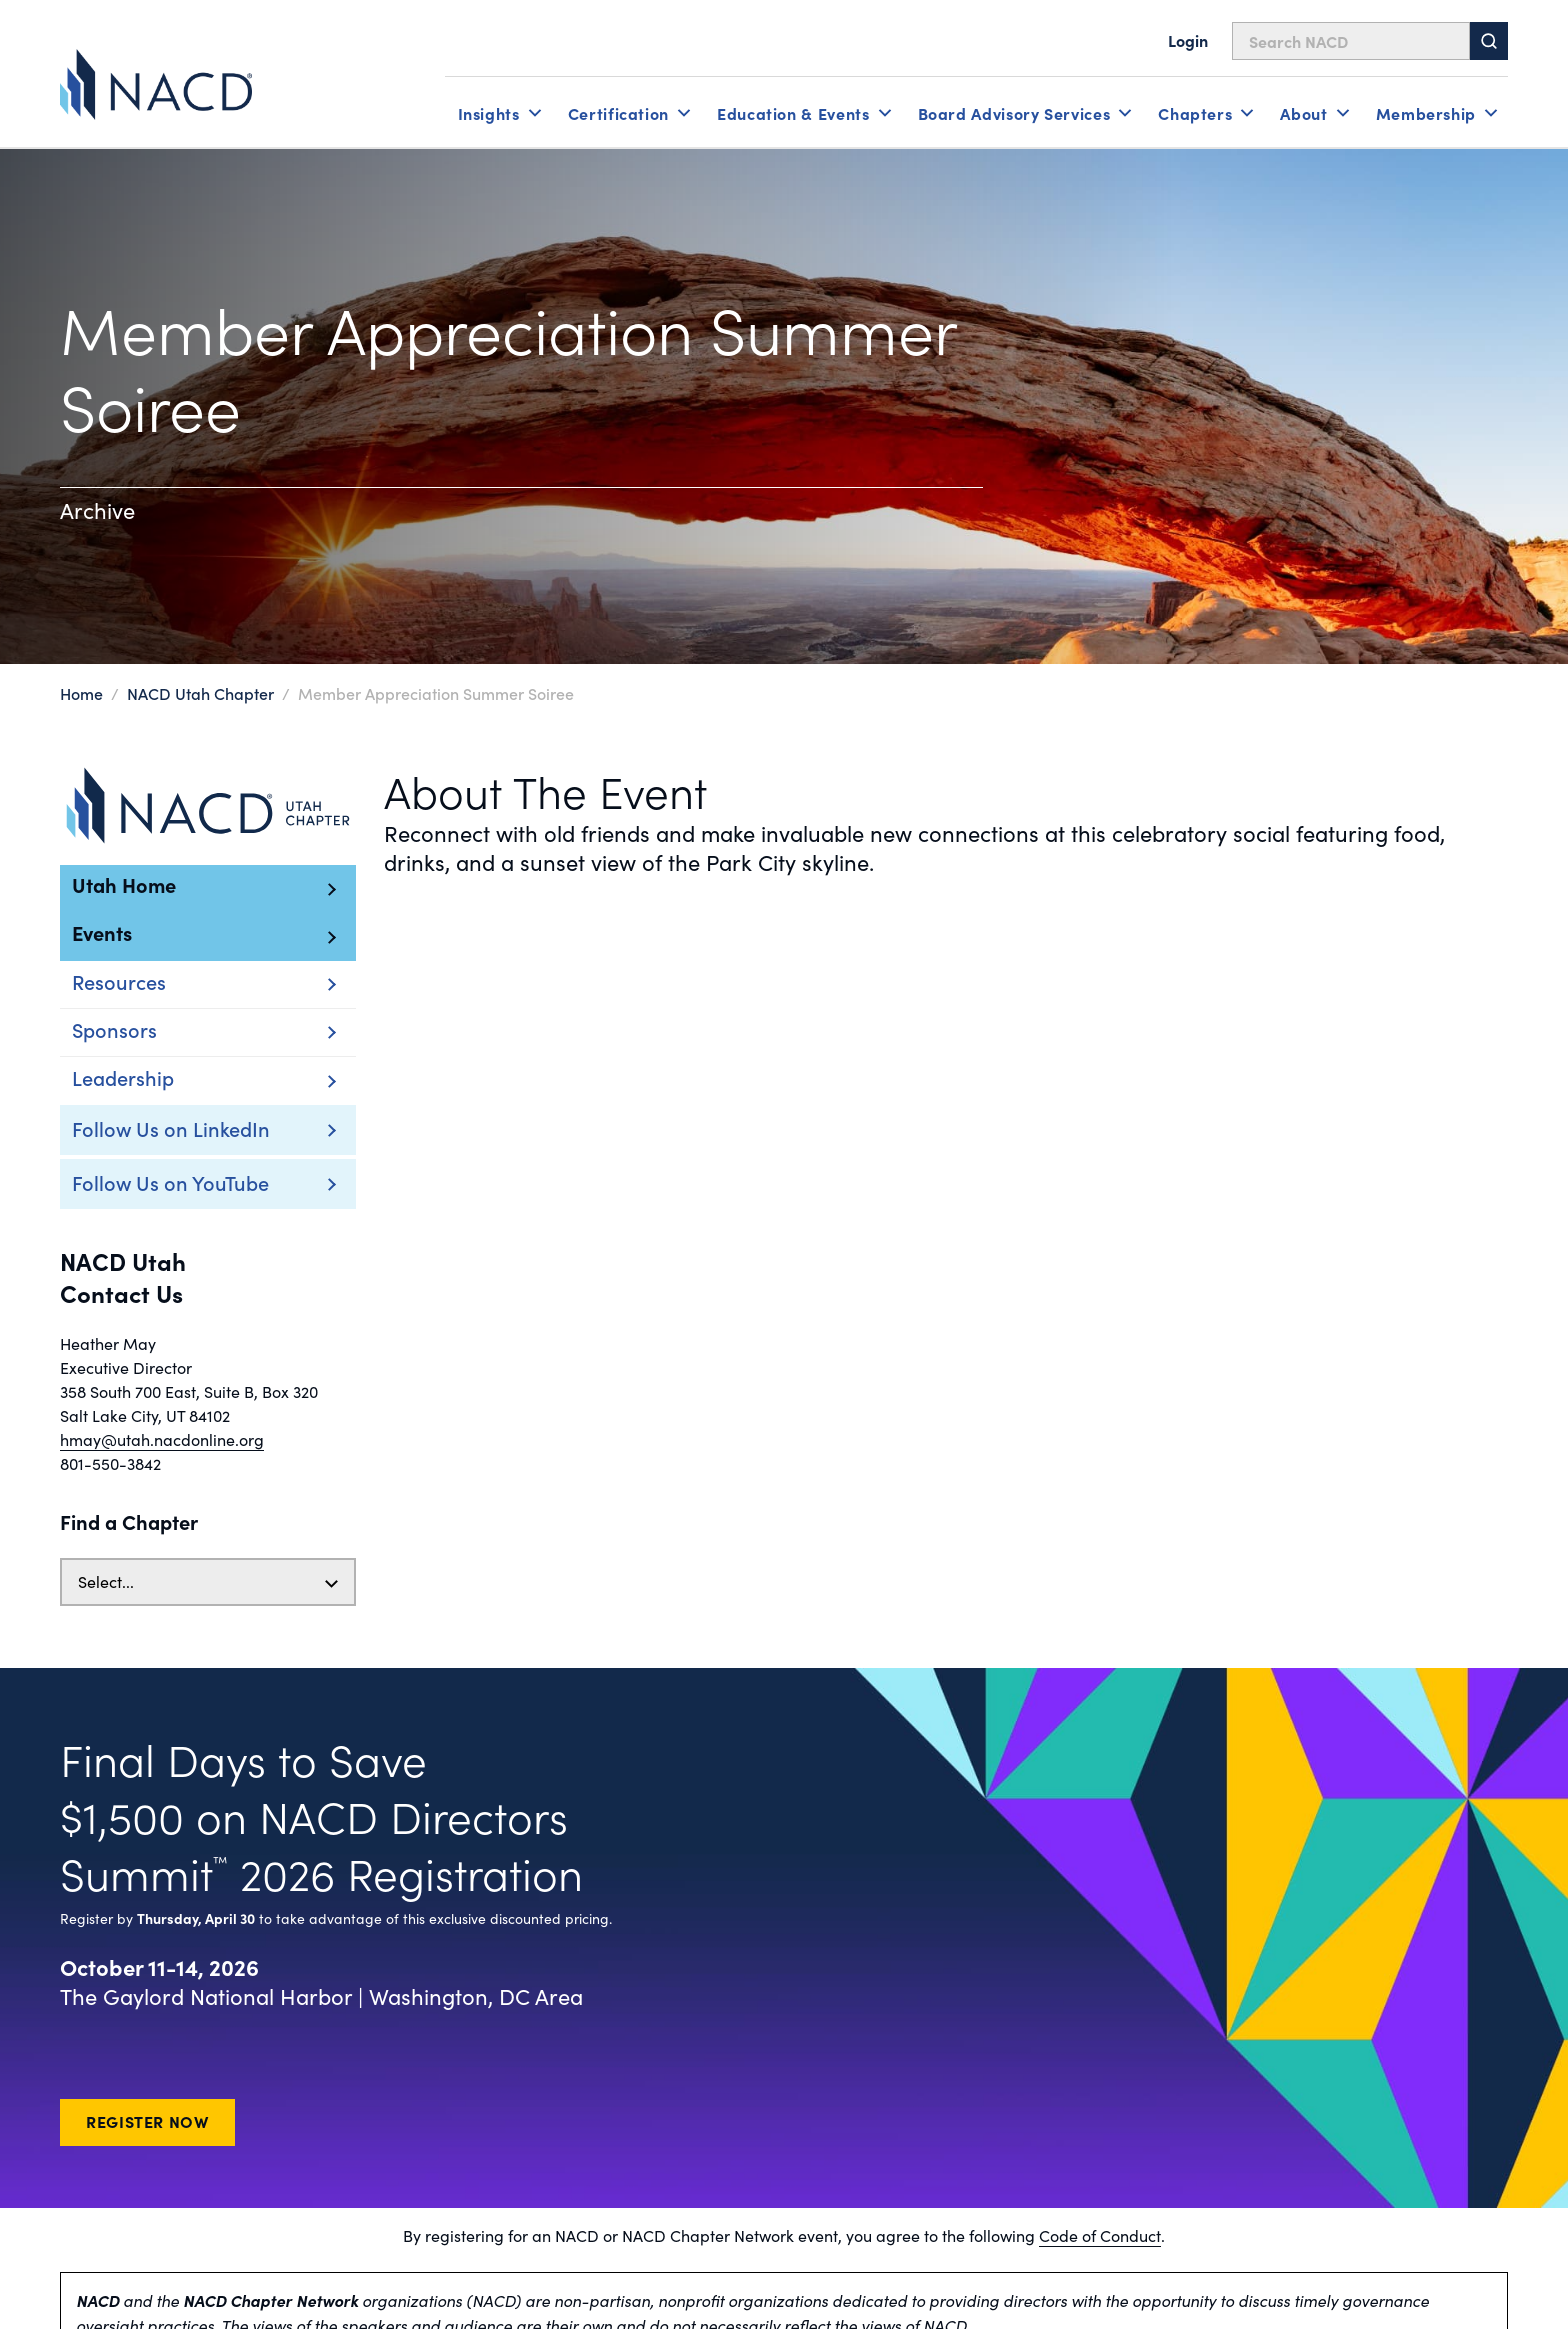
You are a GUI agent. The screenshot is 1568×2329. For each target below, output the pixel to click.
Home (81, 693)
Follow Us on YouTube (170, 1182)
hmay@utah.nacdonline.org (162, 1439)
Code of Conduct (1100, 2235)
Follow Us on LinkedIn (171, 1128)
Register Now (147, 2121)
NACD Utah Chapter (200, 693)
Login (1188, 40)
